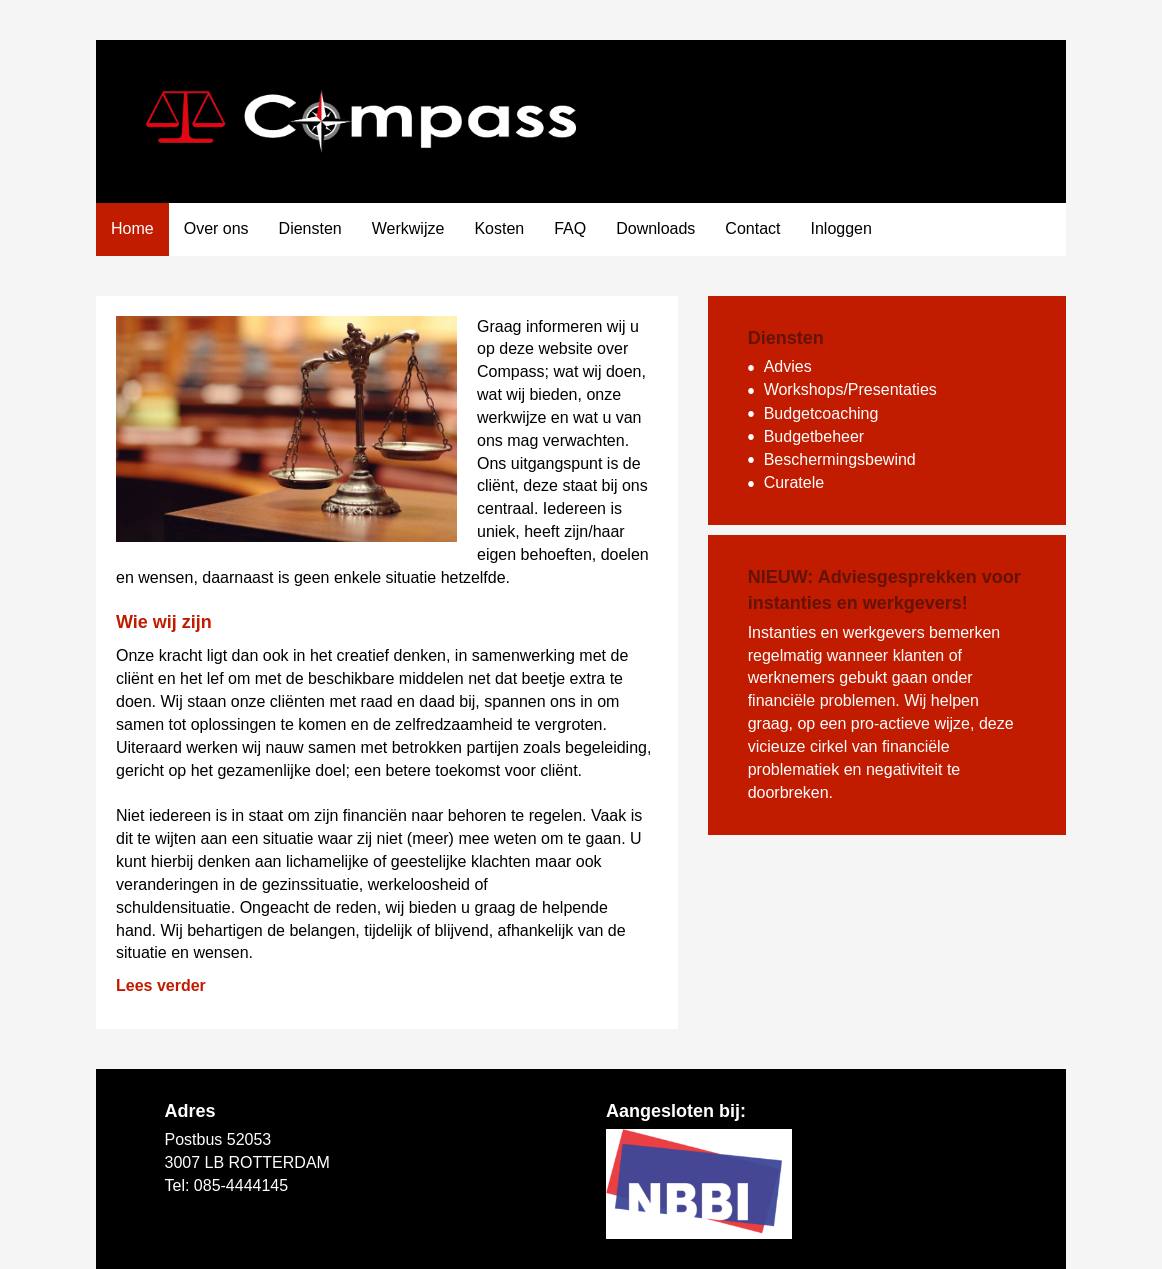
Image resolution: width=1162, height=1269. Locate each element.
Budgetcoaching (821, 413)
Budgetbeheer (814, 436)
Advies (788, 366)
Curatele (794, 482)
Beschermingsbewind (840, 459)
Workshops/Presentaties (850, 389)
